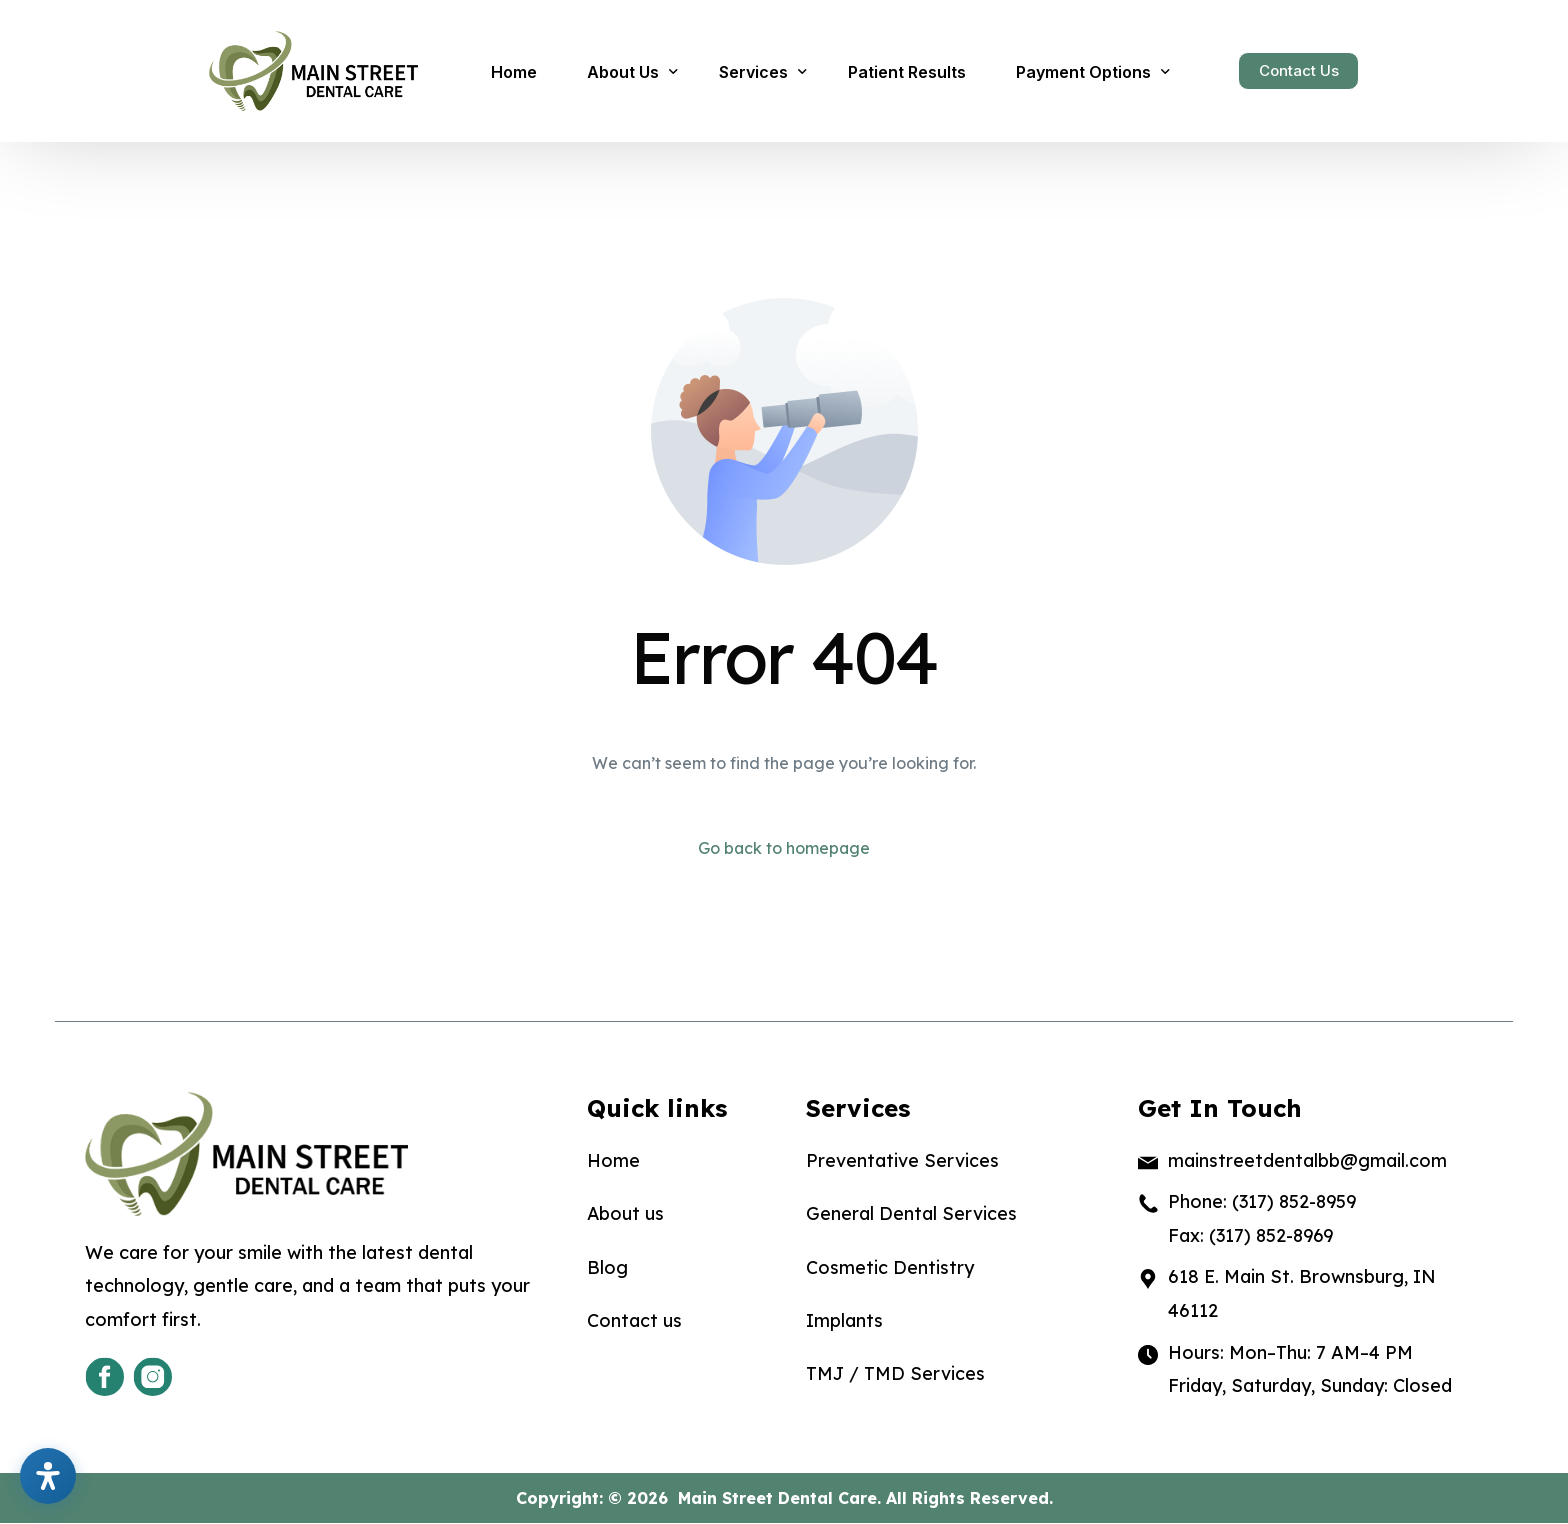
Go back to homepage (784, 849)
